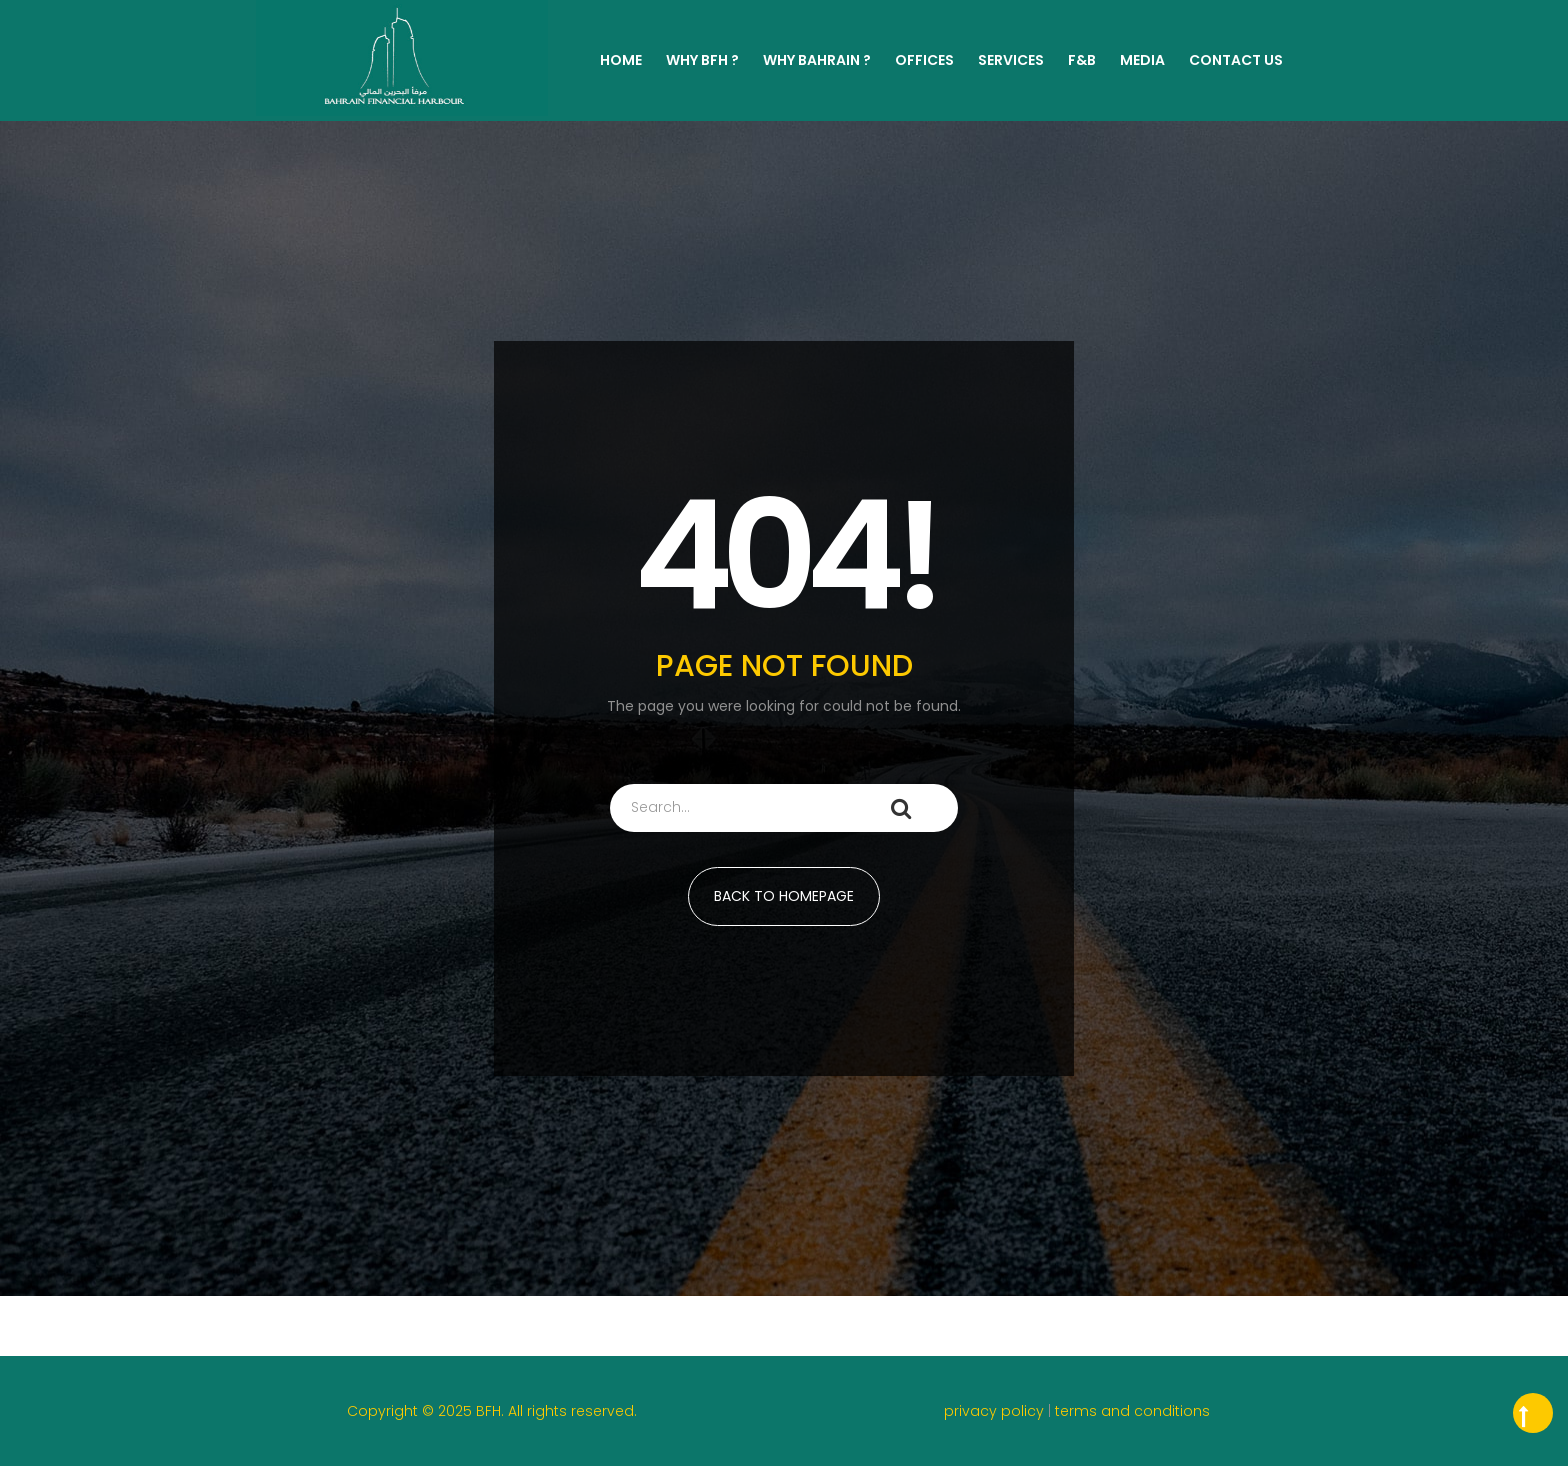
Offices (924, 60)
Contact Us (1236, 60)
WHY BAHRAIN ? (817, 60)
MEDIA (1142, 60)
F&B (1082, 60)
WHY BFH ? (702, 60)
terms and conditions (1132, 1411)
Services (1011, 60)
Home (621, 60)
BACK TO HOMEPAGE (784, 896)
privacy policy (996, 1411)
